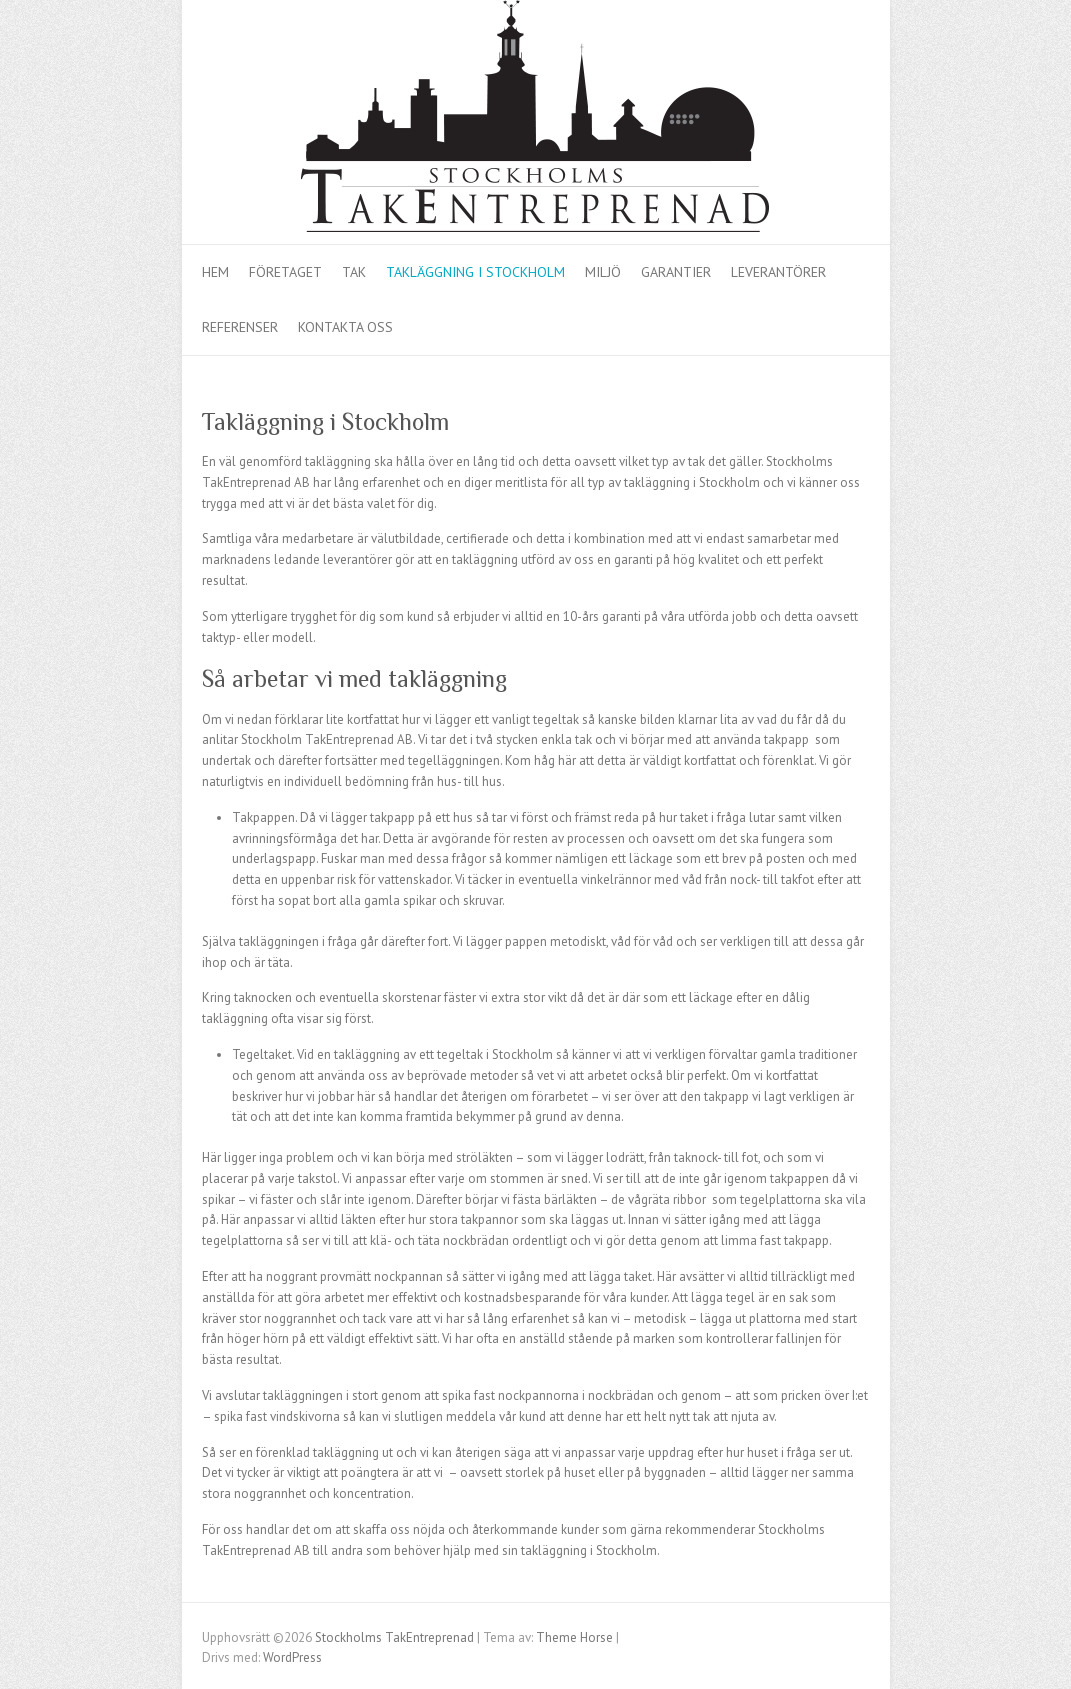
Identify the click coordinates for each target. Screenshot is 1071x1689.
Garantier (676, 272)
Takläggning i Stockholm (475, 272)
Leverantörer (778, 272)
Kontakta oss (345, 327)
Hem (215, 272)
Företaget (285, 272)
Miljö (603, 272)
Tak (354, 272)
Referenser (240, 327)
